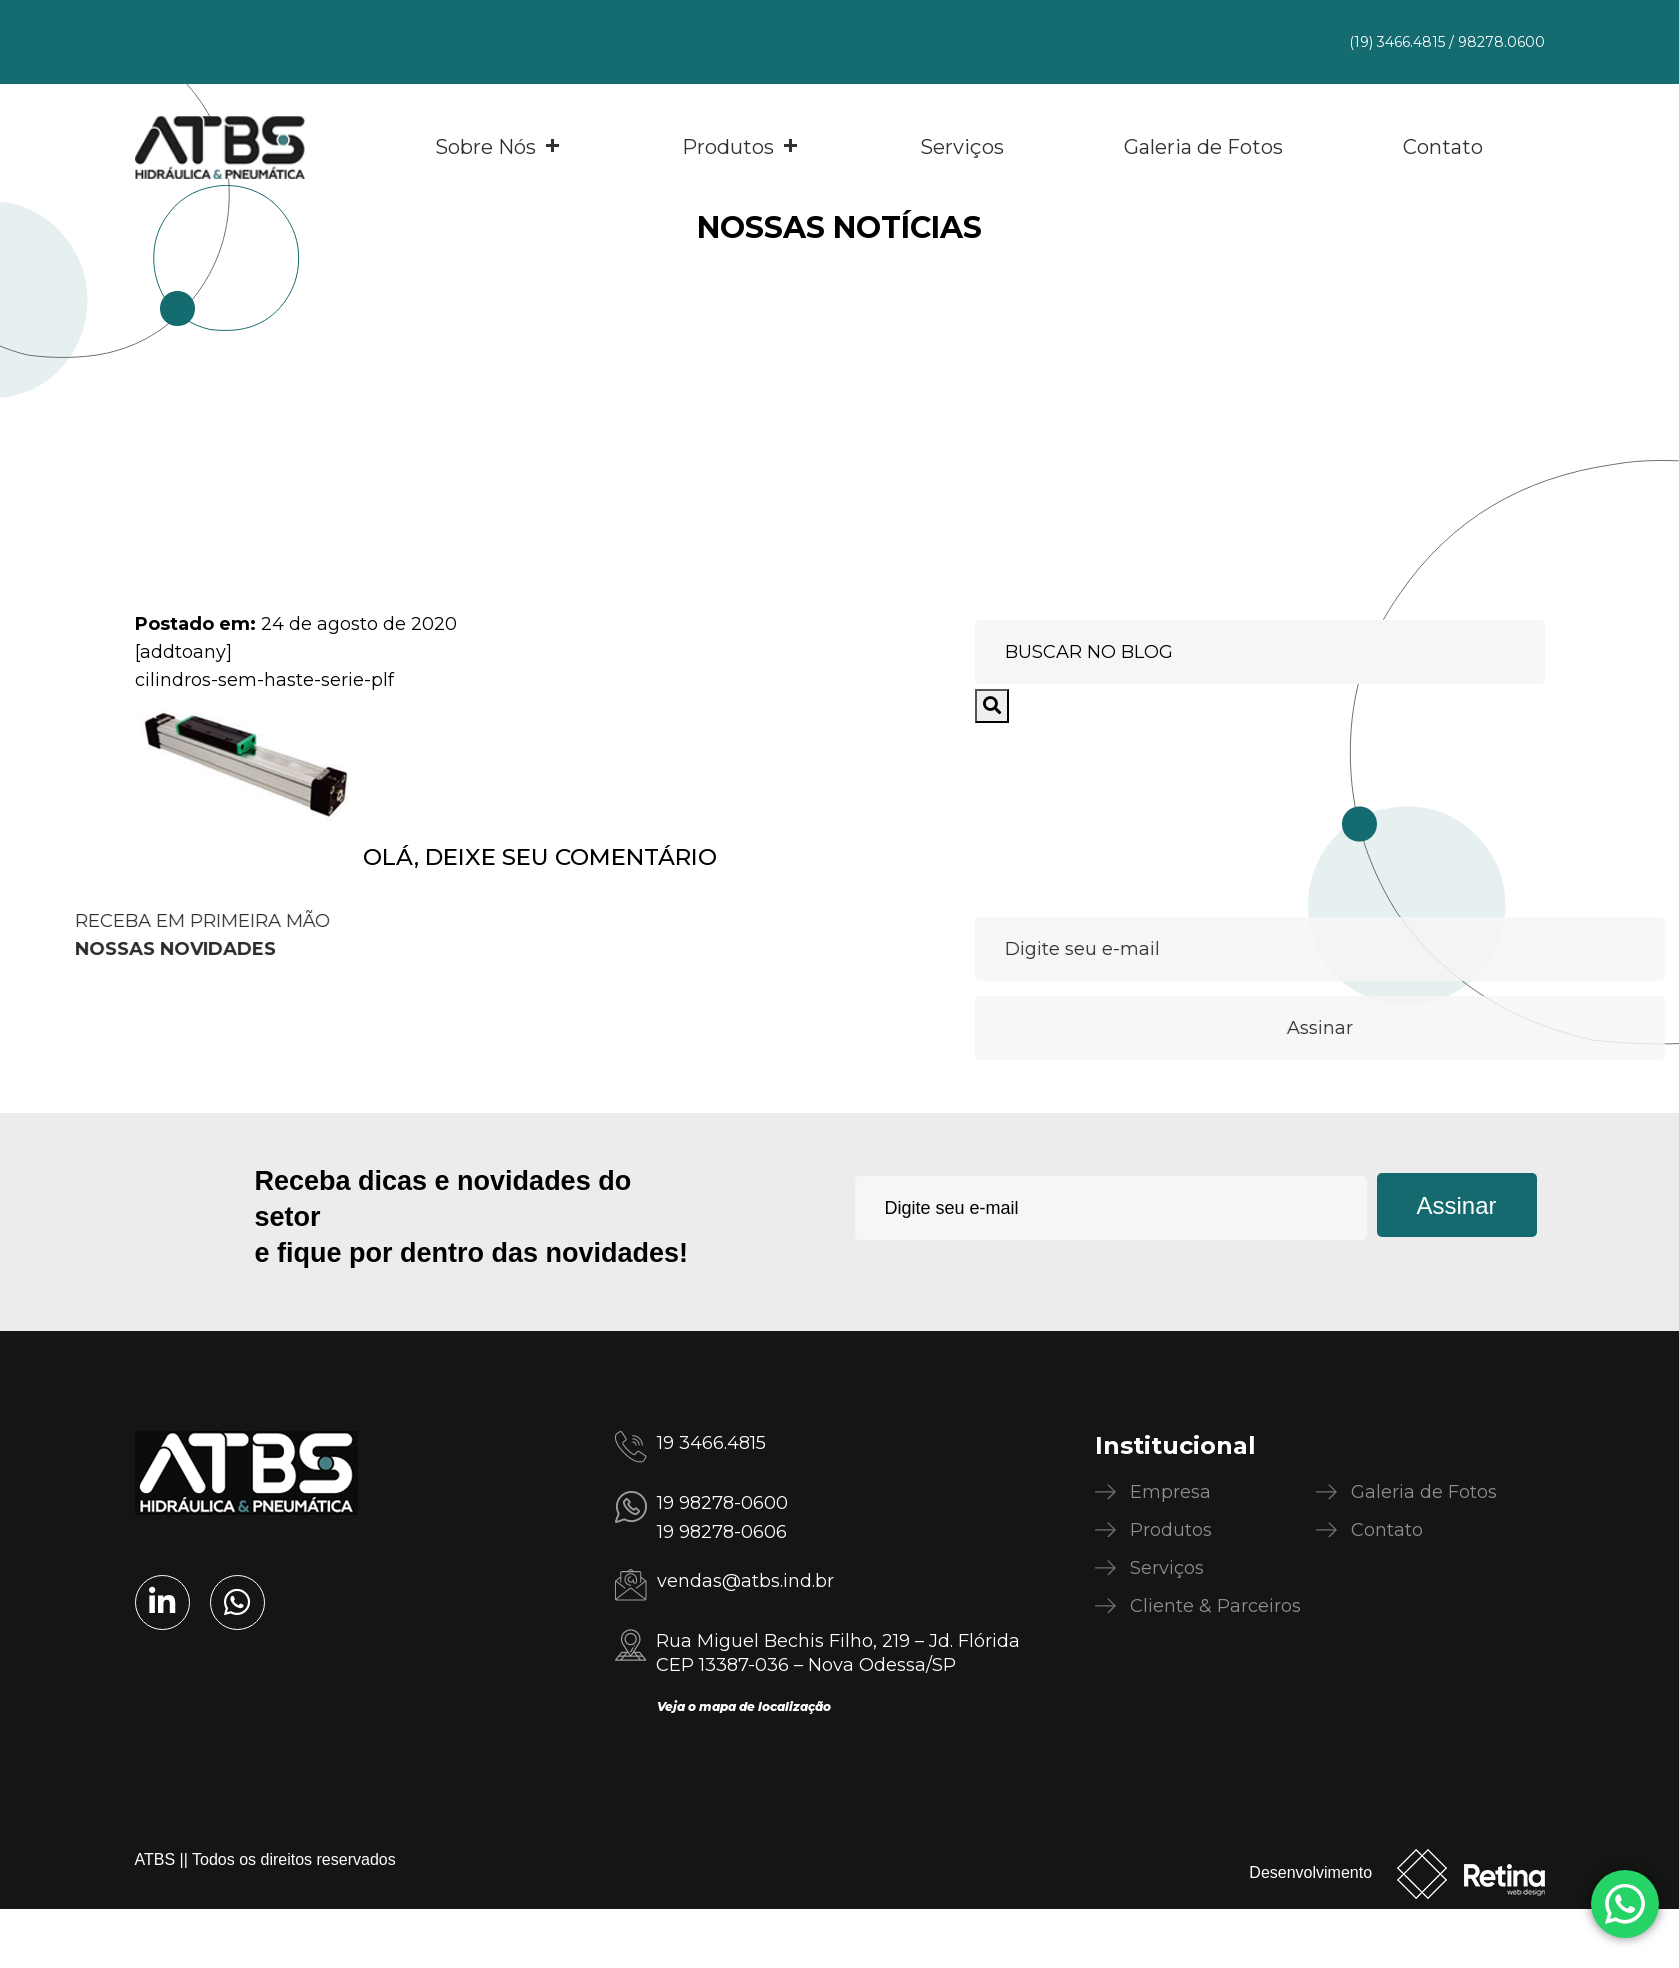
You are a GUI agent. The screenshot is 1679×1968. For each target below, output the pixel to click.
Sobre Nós (498, 147)
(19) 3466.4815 (1397, 42)
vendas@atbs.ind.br (745, 1581)
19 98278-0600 (722, 1503)
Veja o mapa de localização (744, 1706)
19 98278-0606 (722, 1532)
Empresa (1170, 1492)
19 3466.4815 (711, 1443)
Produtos (741, 147)
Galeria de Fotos (1203, 147)
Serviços (962, 147)
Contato (1443, 147)
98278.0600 (1501, 42)
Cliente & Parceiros (1215, 1606)
